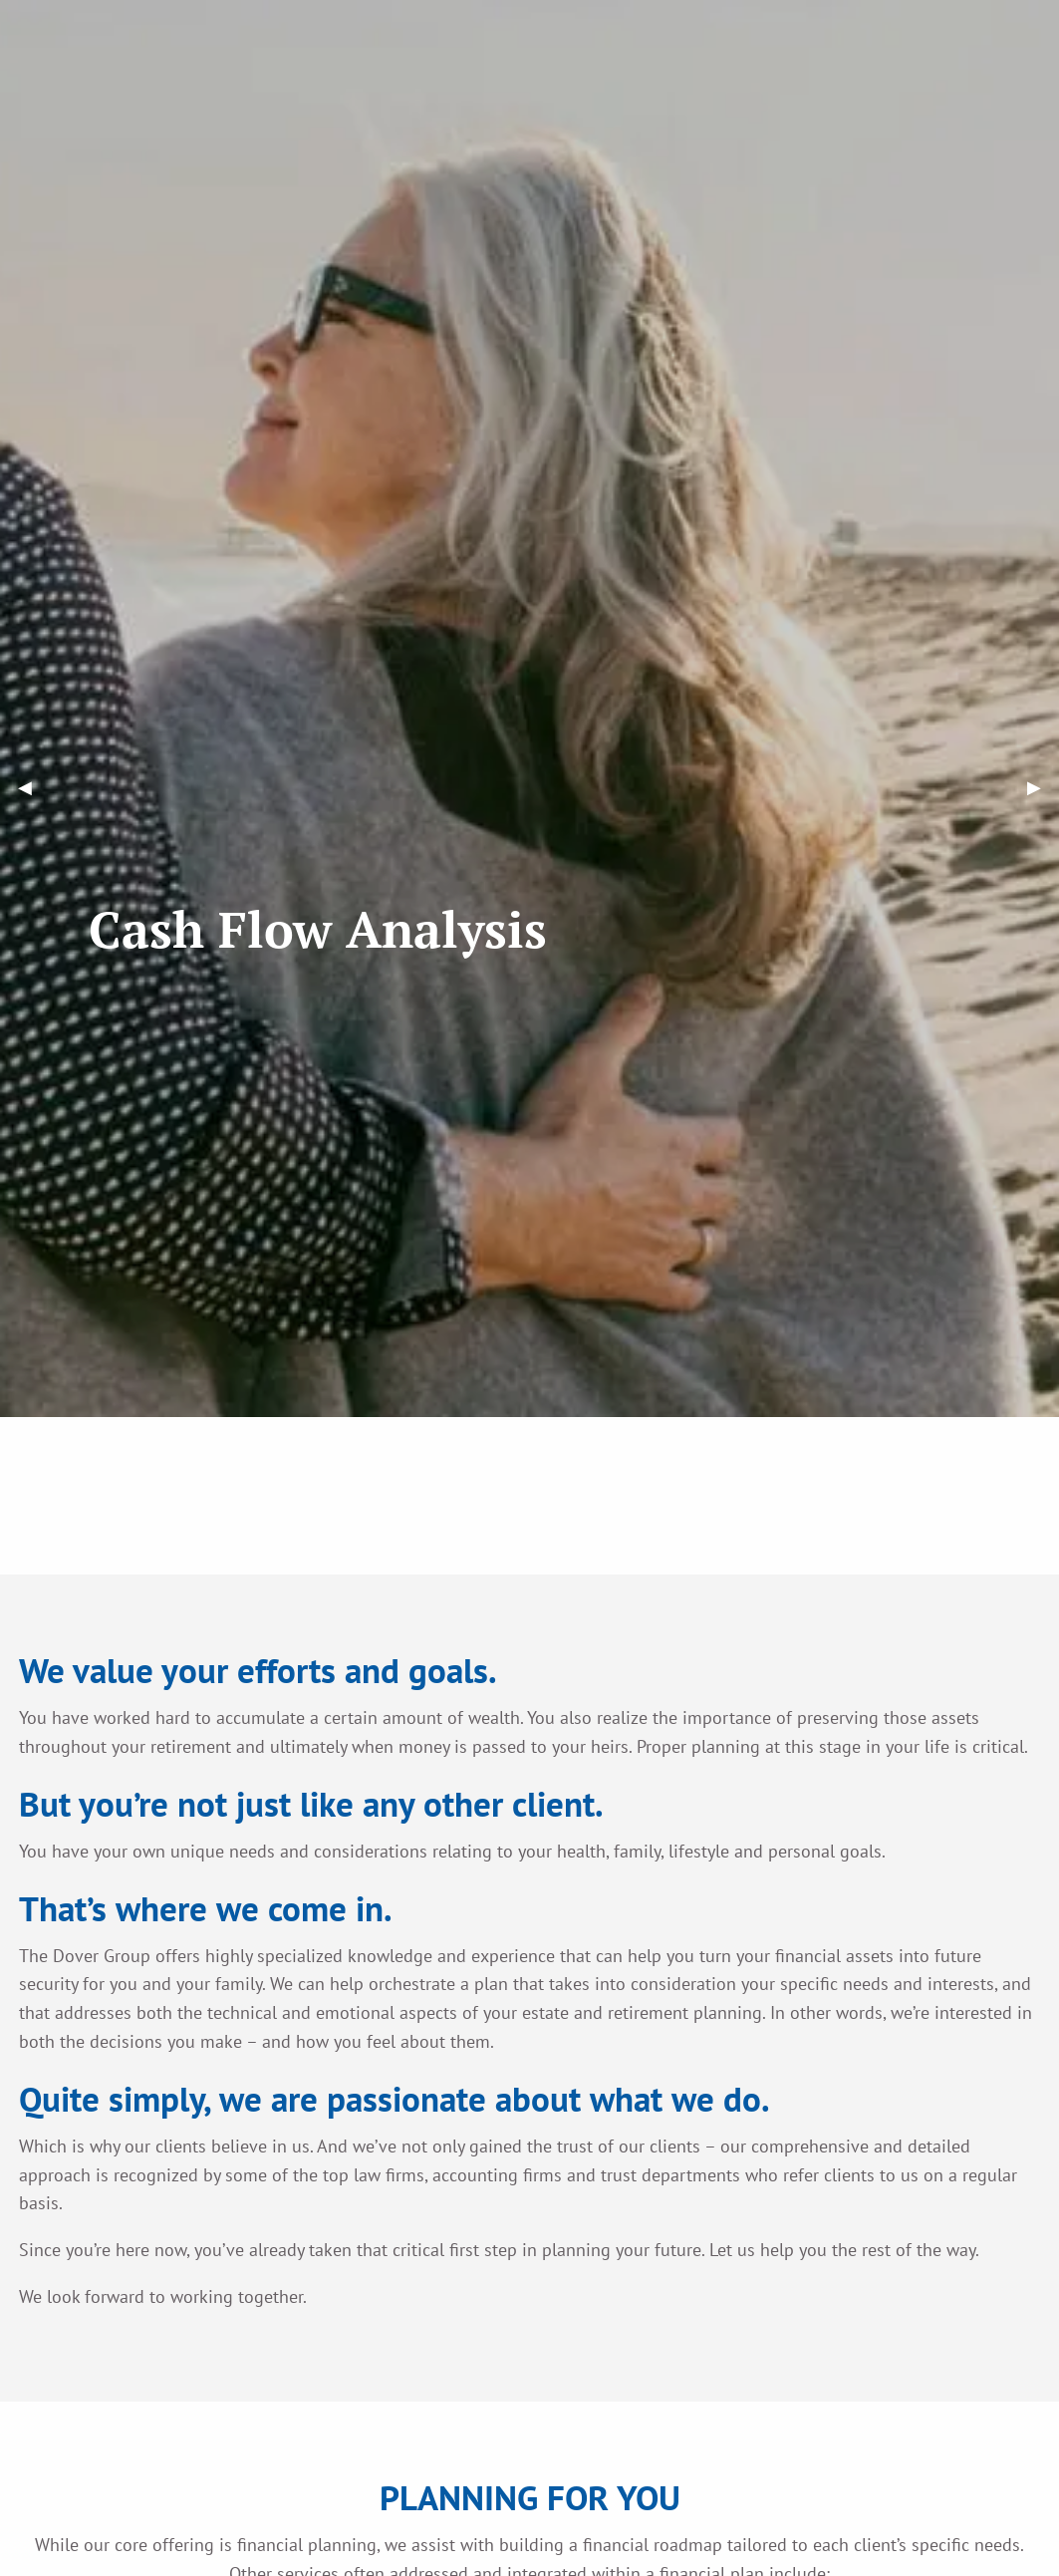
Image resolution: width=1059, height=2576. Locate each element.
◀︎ (34, 787)
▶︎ (1043, 787)
